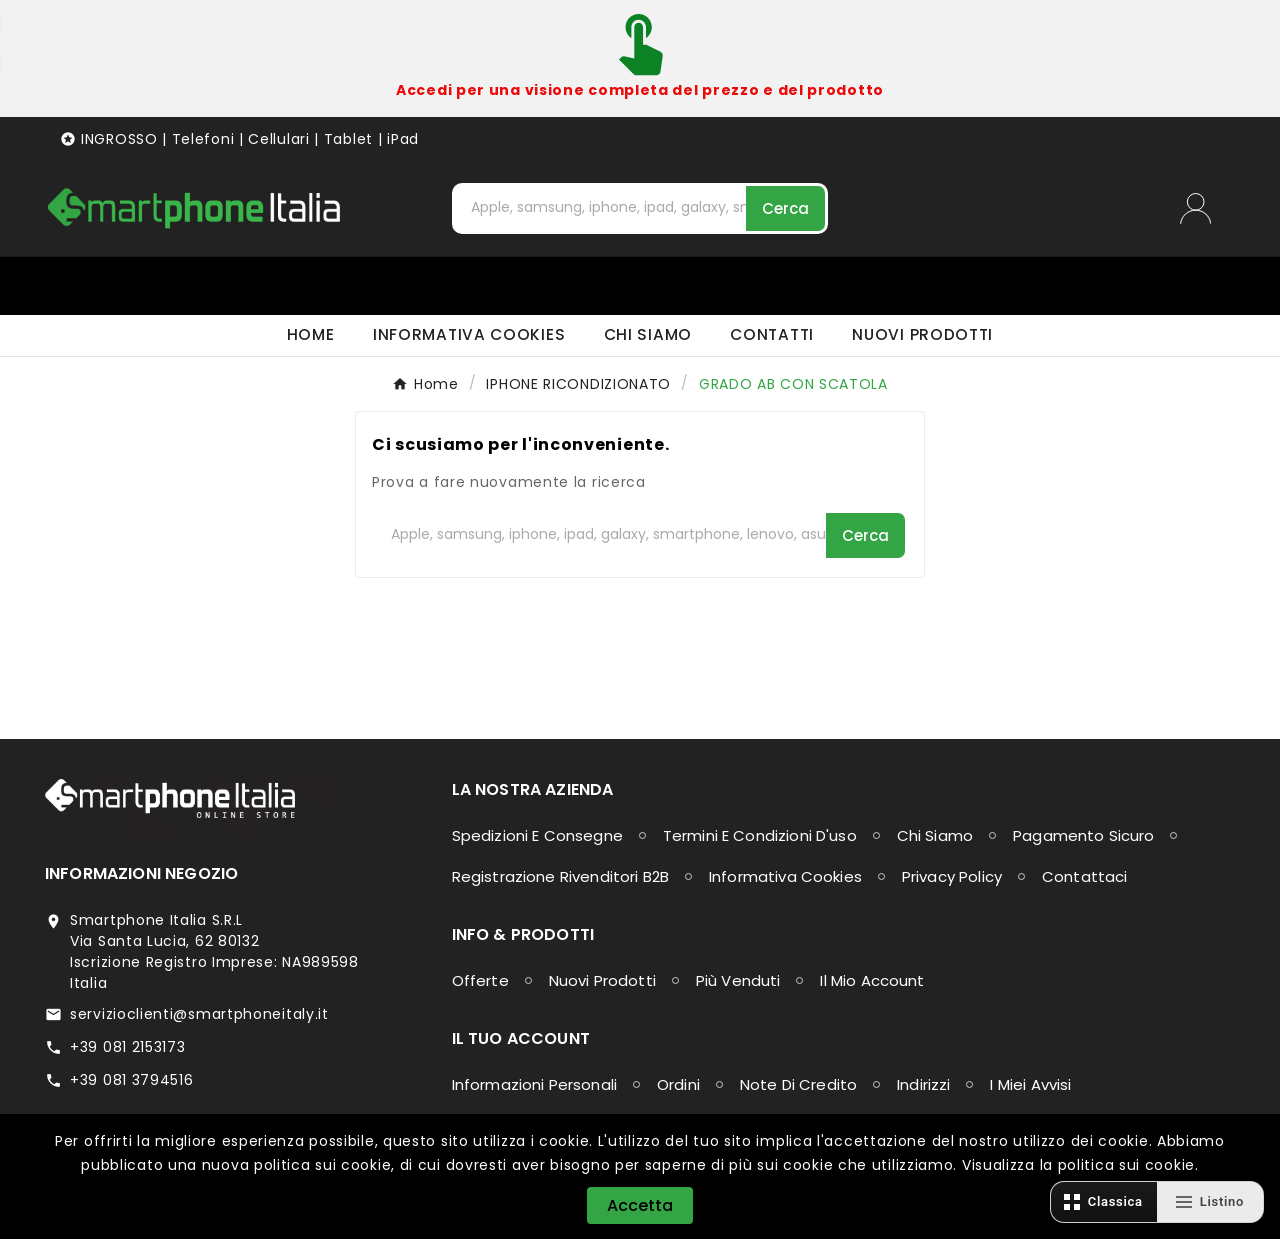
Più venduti (738, 980)
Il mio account (872, 980)
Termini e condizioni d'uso (760, 835)
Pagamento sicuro (1083, 835)
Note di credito (798, 1084)
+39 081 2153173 (128, 1047)
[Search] (785, 208)
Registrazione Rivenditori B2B (560, 876)
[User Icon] (1207, 208)
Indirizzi (923, 1084)
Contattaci (1085, 876)
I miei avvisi (1030, 1084)
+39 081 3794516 (132, 1080)
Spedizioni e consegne (537, 835)
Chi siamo (935, 835)
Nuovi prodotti (602, 980)
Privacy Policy (952, 876)
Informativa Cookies (785, 876)
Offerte (480, 980)
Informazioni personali (534, 1084)
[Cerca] (601, 207)
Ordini (678, 1084)
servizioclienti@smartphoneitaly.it (199, 1014)
